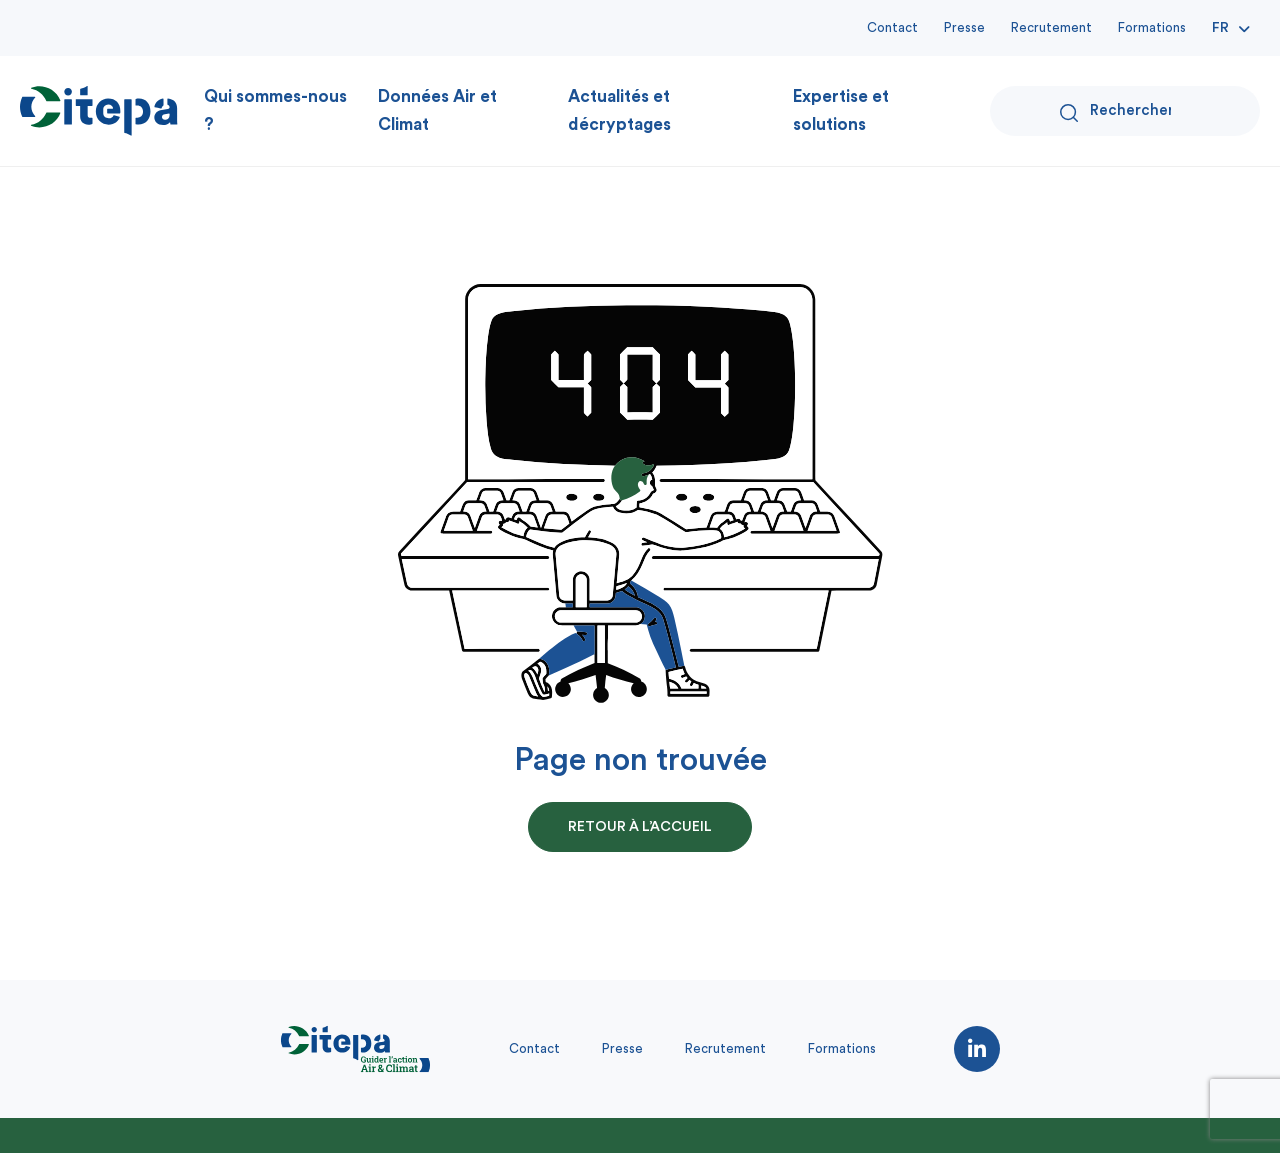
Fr (1220, 28)
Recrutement (1051, 27)
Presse (964, 27)
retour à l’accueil (640, 827)
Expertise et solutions (841, 110)
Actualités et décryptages (619, 110)
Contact (892, 27)
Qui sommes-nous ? (275, 110)
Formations (1152, 27)
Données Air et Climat (437, 110)
